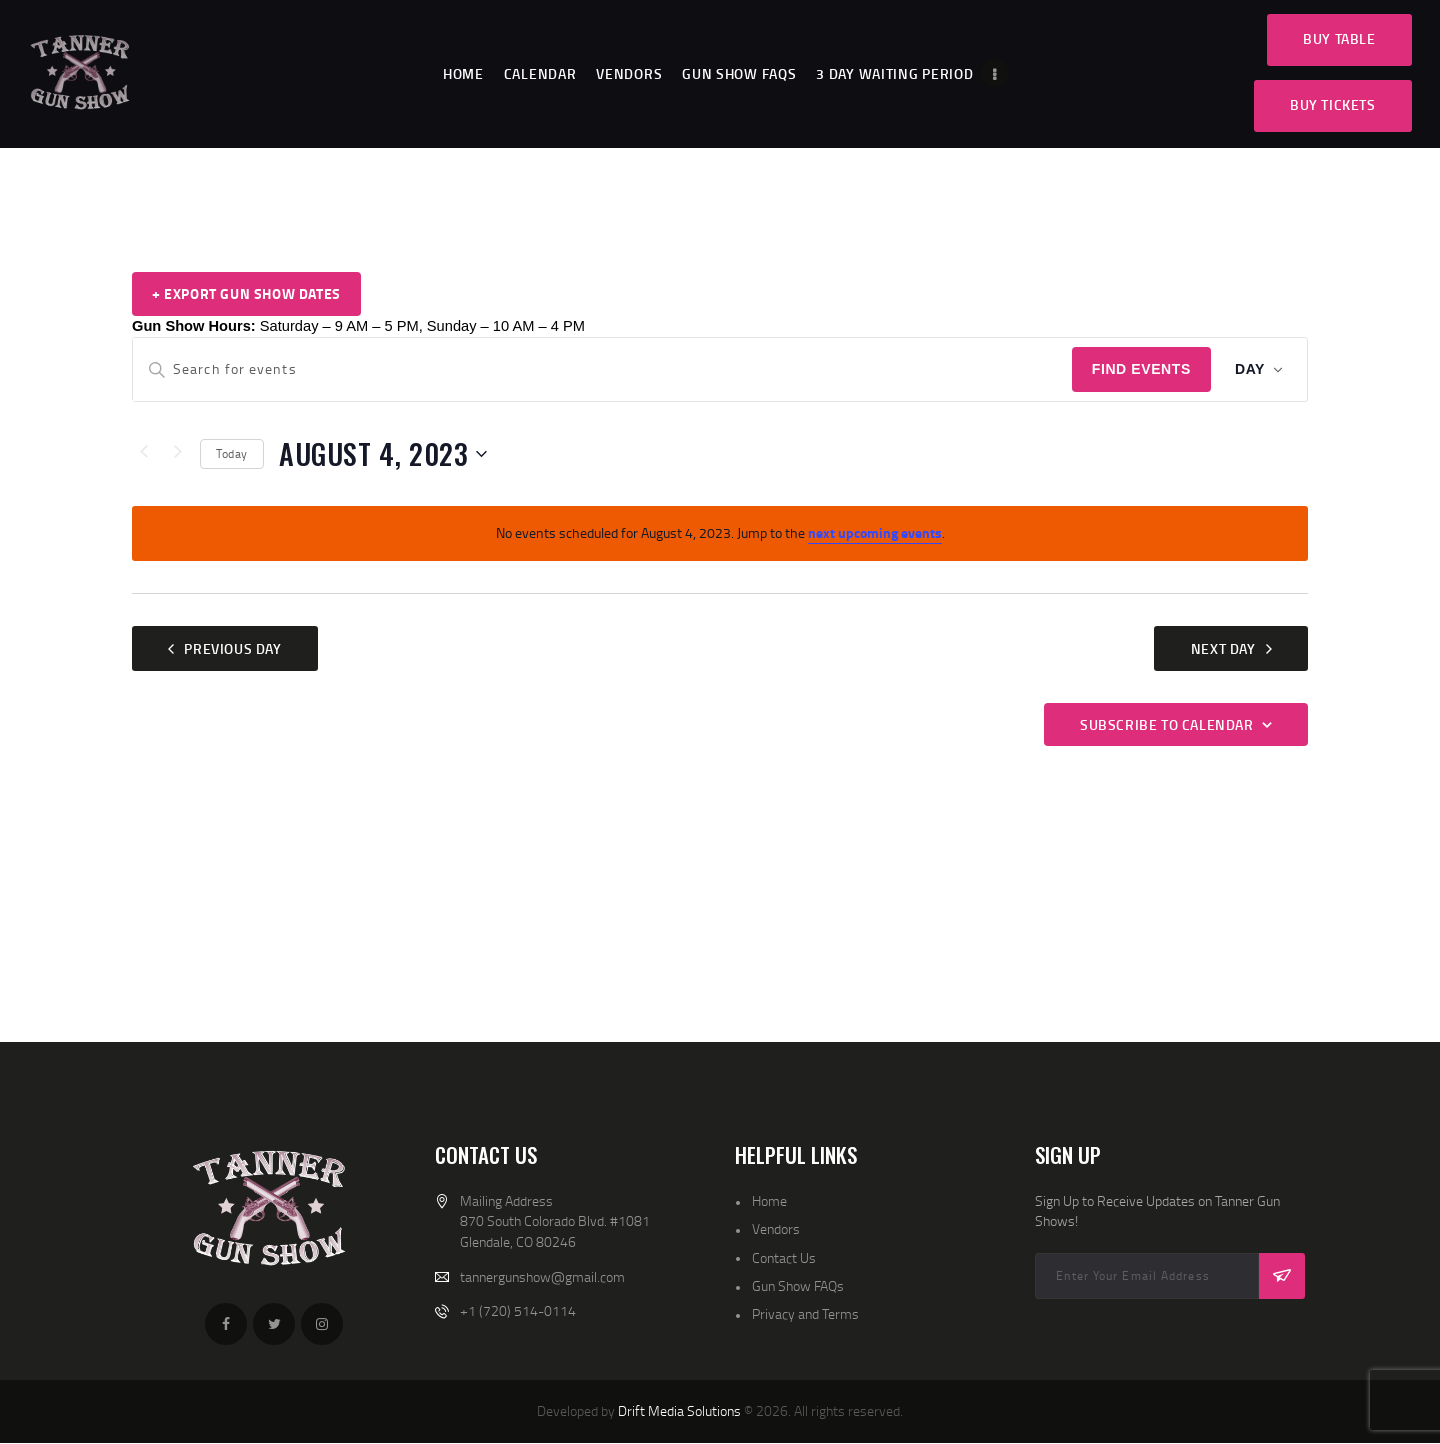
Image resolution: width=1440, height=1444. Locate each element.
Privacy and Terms (805, 1313)
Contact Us (784, 1257)
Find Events (1141, 369)
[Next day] (178, 454)
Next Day (1223, 648)
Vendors (776, 1228)
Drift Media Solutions (679, 1410)
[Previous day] (144, 454)
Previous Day (232, 648)
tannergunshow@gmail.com (542, 1276)
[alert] (720, 533)
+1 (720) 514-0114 (518, 1310)
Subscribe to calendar (1167, 724)
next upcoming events (875, 532)
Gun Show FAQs (798, 1285)
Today (232, 453)
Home (769, 1200)
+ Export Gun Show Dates (246, 293)
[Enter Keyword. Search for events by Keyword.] (602, 369)
